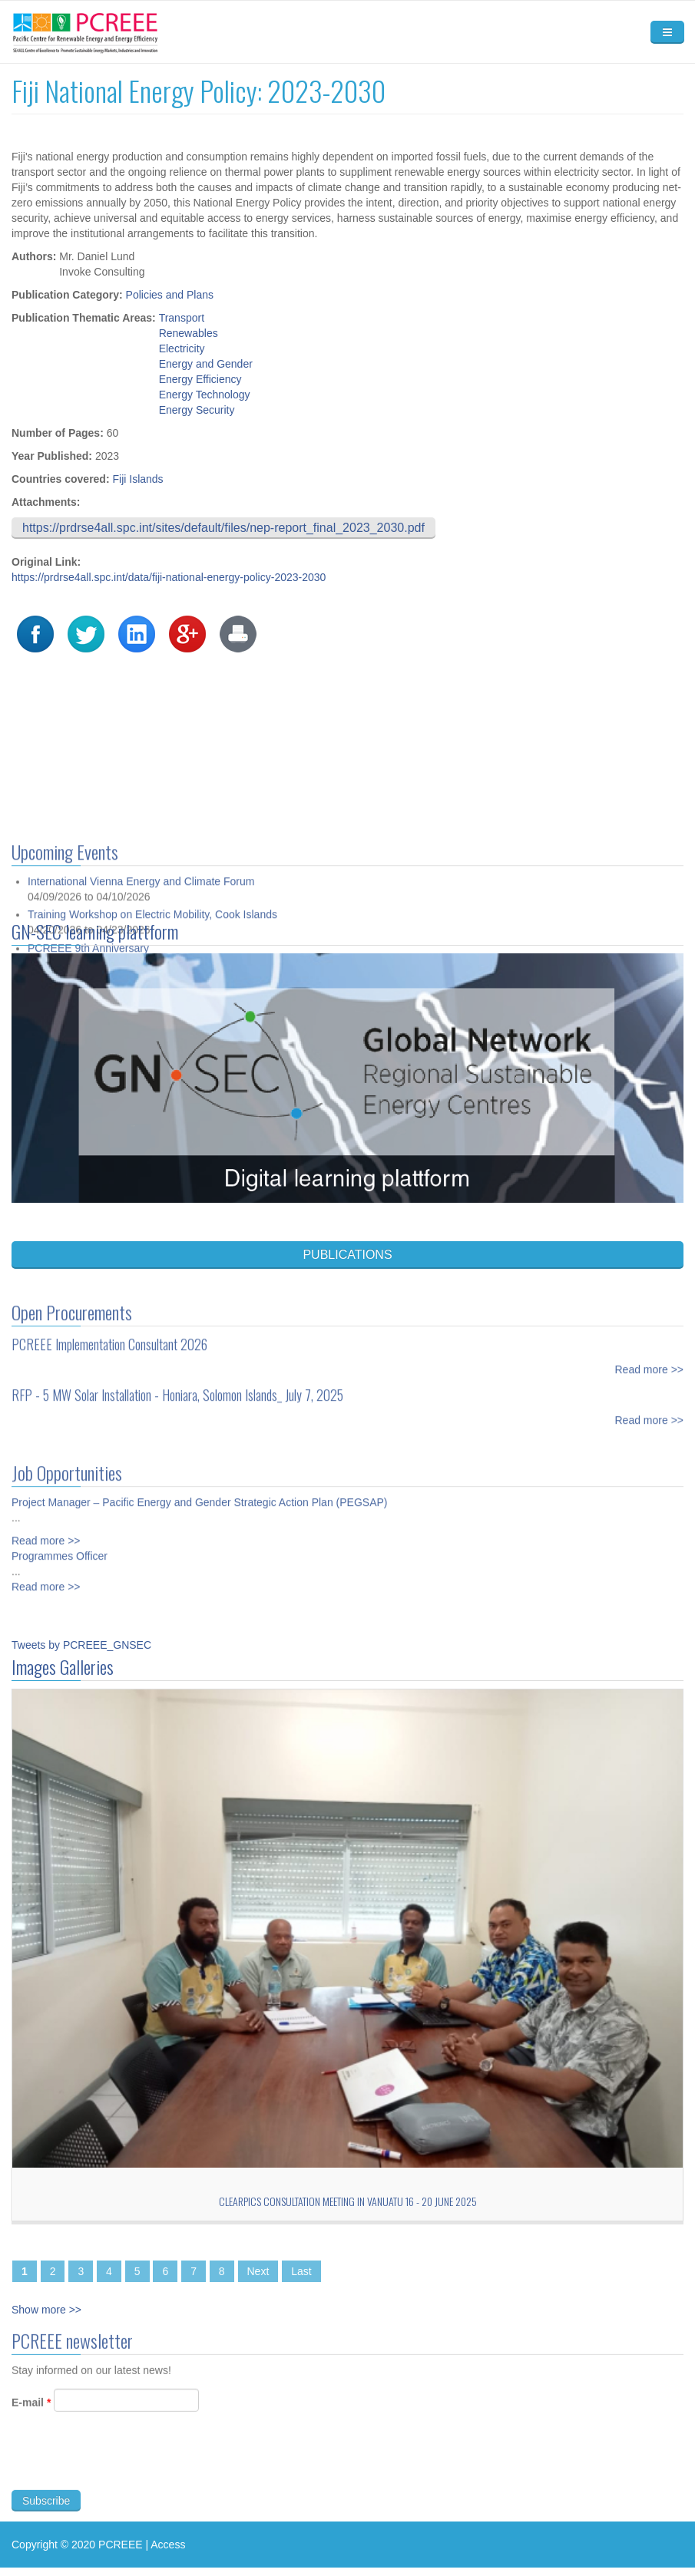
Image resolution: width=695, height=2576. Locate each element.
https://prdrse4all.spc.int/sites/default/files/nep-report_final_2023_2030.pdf (223, 527)
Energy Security (197, 410)
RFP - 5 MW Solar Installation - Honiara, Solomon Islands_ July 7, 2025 (177, 1388)
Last (301, 2271)
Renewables (188, 333)
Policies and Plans (169, 295)
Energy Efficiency (200, 379)
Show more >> (46, 2310)
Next (258, 2271)
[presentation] (128, 2466)
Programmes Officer (60, 1549)
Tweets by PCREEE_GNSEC (81, 1645)
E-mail (31, 2409)
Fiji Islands (137, 479)
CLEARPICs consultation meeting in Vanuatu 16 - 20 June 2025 (348, 2201)
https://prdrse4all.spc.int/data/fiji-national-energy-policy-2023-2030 (169, 577)
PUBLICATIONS (347, 1254)
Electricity (182, 348)
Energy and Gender (206, 364)
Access (168, 2544)
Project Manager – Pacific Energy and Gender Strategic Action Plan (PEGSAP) (199, 1495)
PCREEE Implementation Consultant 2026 (109, 1337)
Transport (181, 318)
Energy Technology (204, 394)
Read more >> (649, 1362)
